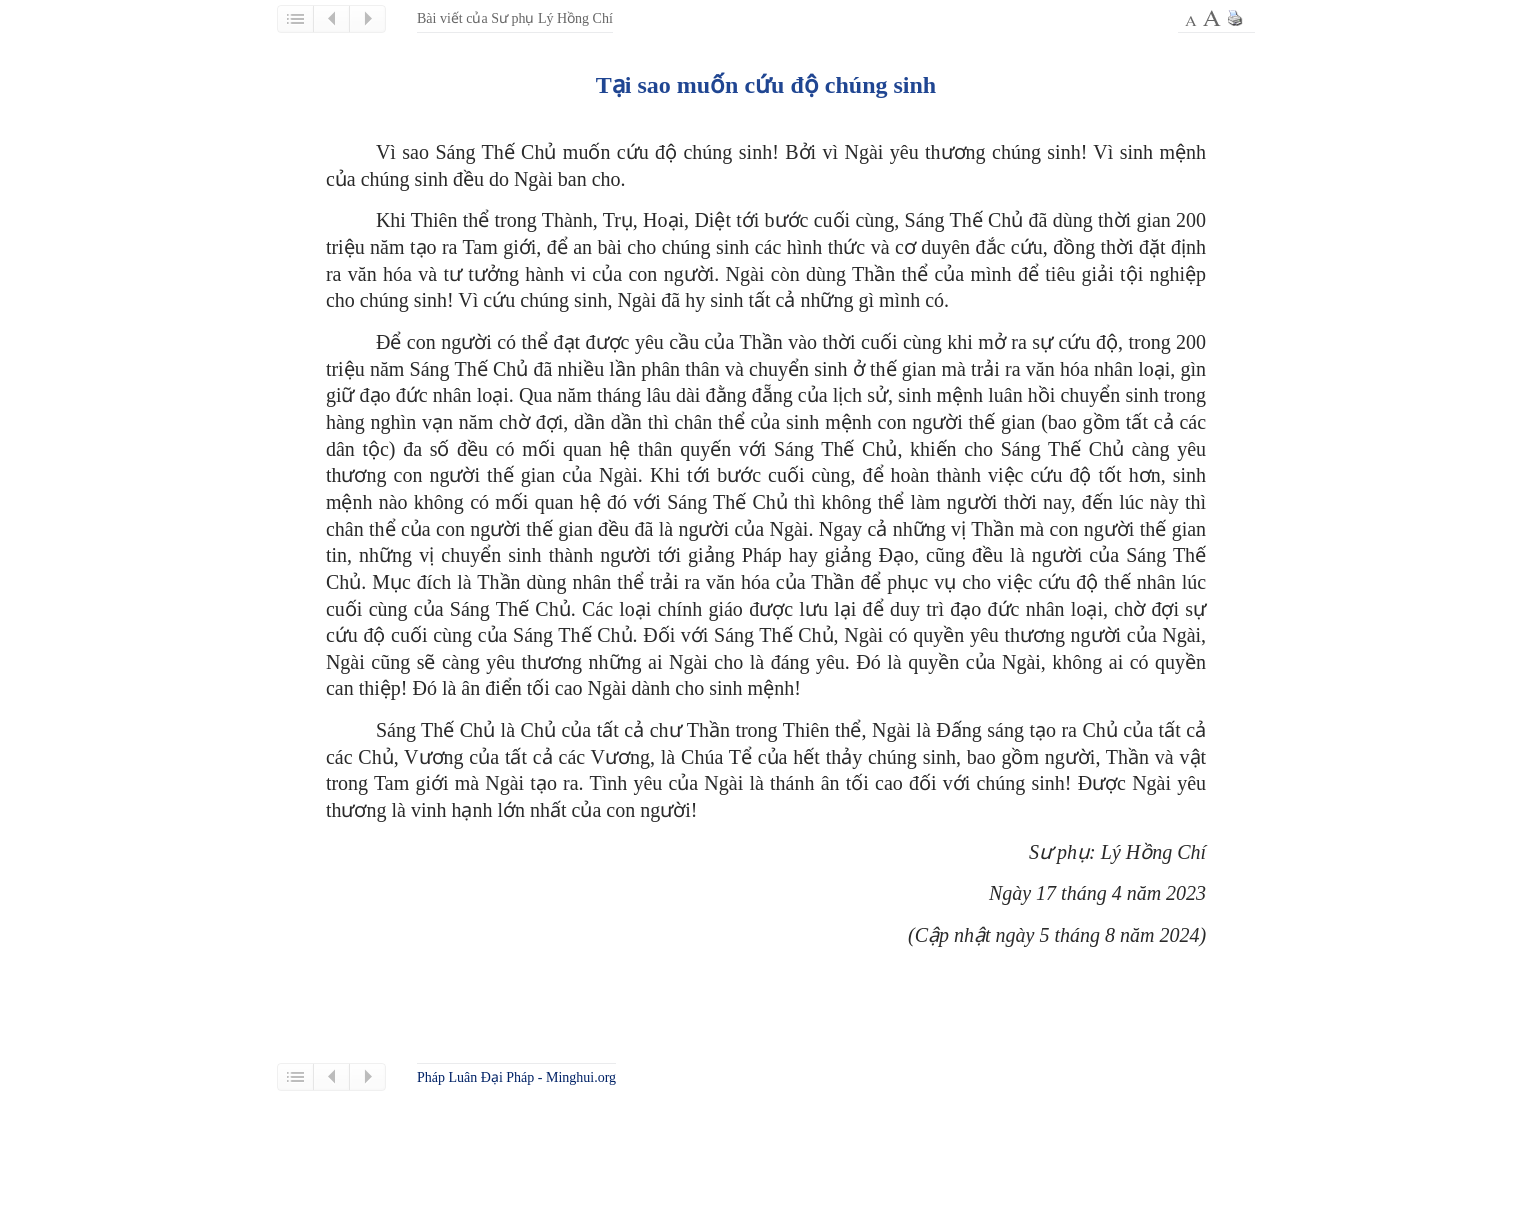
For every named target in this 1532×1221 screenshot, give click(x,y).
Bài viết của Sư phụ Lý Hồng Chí (515, 18)
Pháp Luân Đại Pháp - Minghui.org (516, 1077)
